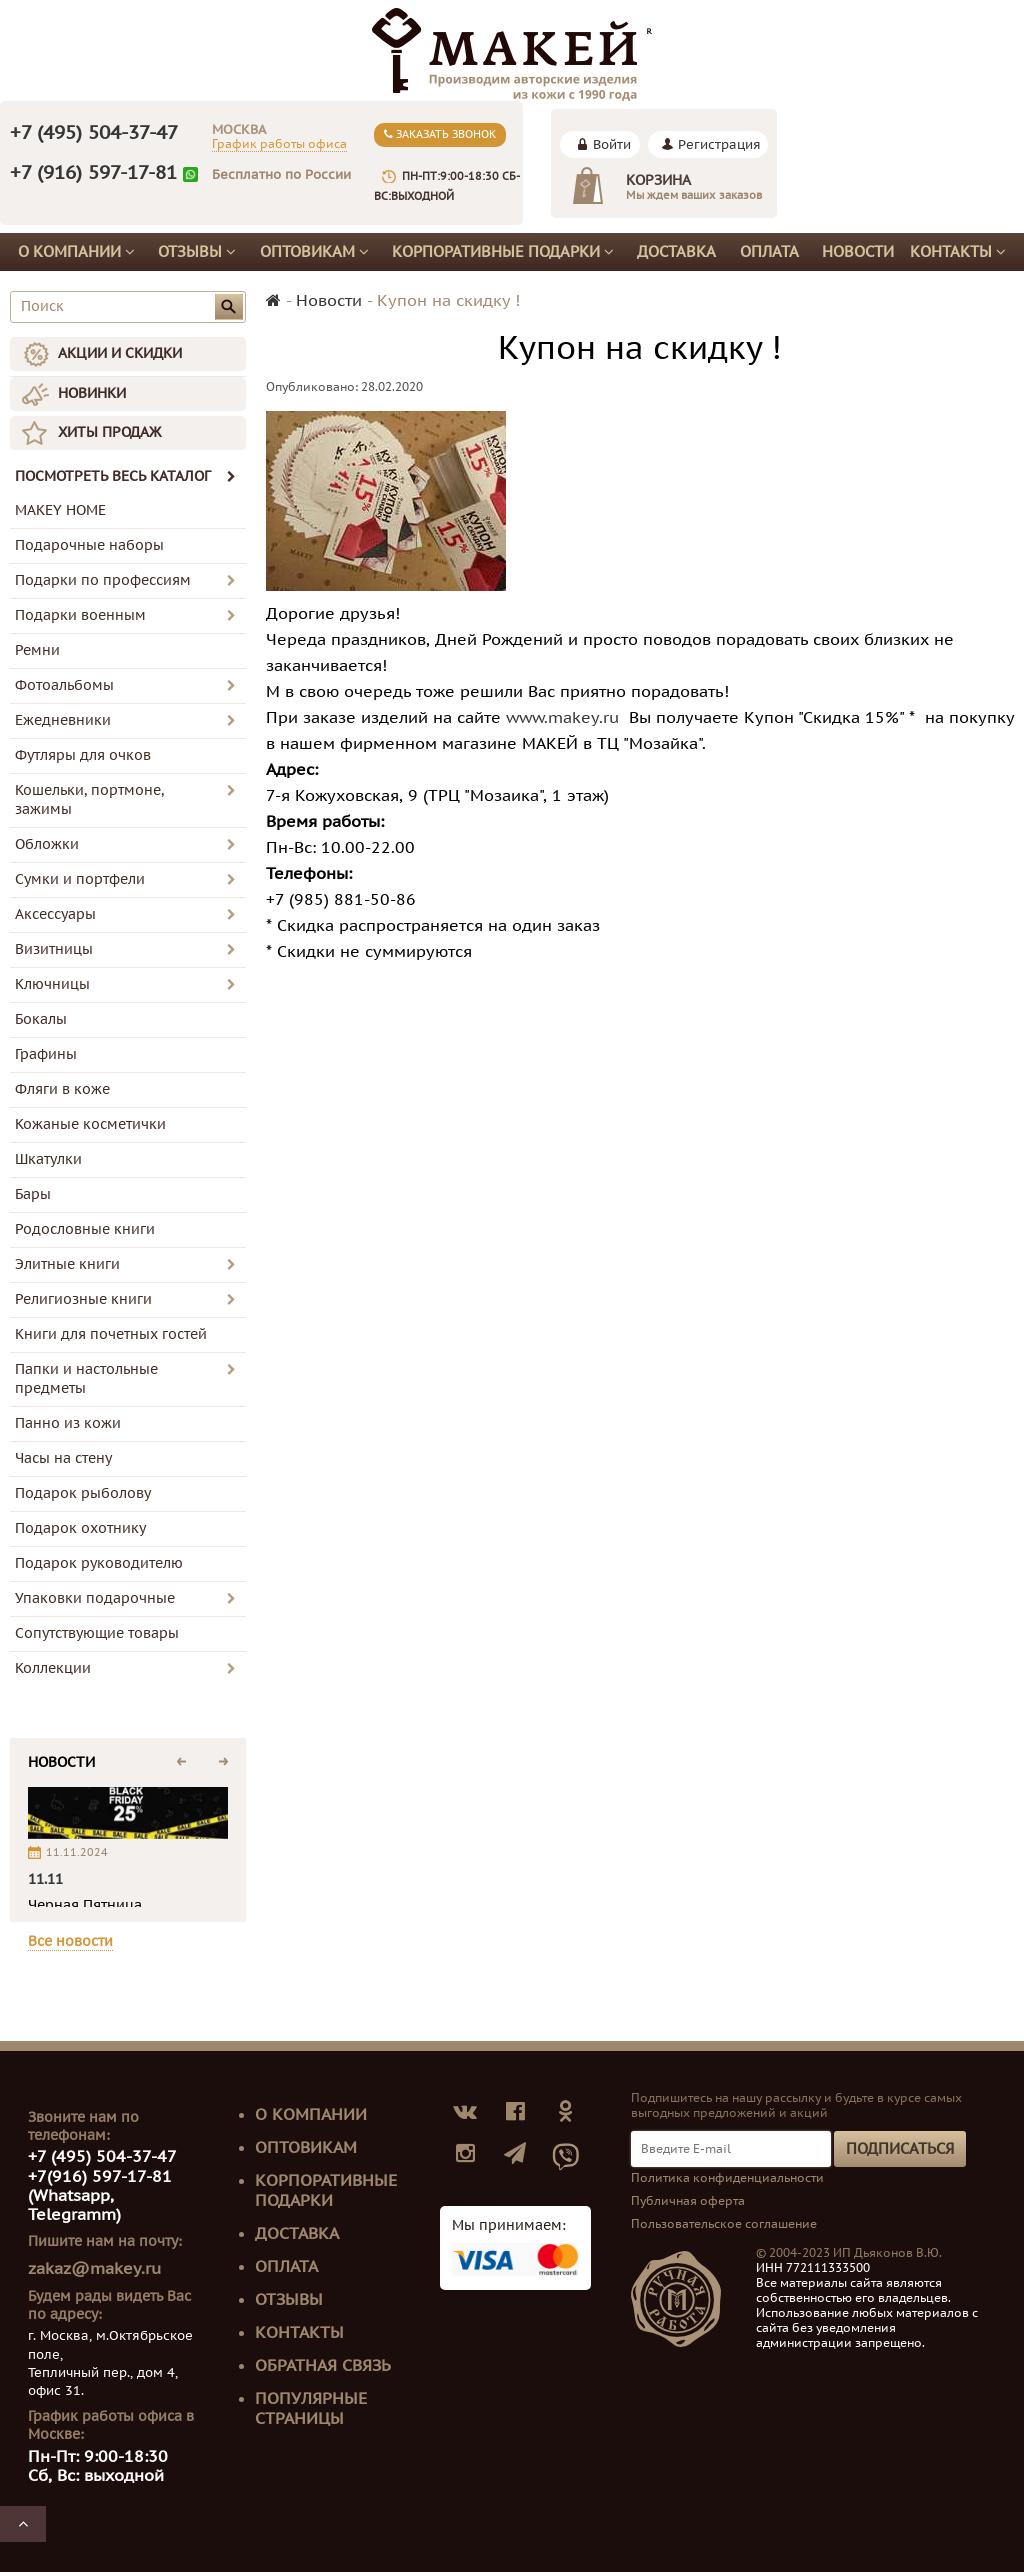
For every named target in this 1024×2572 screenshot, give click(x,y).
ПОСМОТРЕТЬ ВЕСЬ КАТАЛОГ (125, 476)
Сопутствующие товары (97, 1633)
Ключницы (52, 984)
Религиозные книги (83, 1299)
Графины (46, 1054)
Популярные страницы (311, 2409)
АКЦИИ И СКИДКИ (120, 353)
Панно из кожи (68, 1423)
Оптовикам (314, 252)
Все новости (70, 1941)
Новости (858, 252)
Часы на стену (63, 1458)
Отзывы (197, 252)
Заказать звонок (440, 134)
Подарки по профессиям (103, 580)
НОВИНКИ (92, 393)
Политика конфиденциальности (727, 2178)
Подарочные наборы (89, 545)
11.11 (45, 1879)
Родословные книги (85, 1229)
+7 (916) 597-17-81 (93, 173)
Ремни (37, 650)
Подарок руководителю (99, 1563)
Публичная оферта (688, 2201)
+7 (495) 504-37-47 (94, 133)
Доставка (676, 252)
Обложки (47, 844)
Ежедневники (63, 720)
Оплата (769, 252)
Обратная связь (323, 2366)
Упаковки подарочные (95, 1598)
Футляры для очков (83, 755)
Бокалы (41, 1019)
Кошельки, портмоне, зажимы (89, 800)
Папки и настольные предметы (86, 1379)
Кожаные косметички (90, 1124)
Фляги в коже (62, 1089)
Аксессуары (55, 914)
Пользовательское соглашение (724, 2224)
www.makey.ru (562, 718)
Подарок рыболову (83, 1493)
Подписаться (900, 2149)
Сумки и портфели (80, 879)
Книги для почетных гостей (111, 1334)
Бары (33, 1194)
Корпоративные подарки (503, 252)
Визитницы (54, 949)
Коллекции (53, 1668)
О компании (76, 252)
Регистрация (719, 145)
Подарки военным (80, 615)
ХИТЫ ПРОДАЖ (109, 432)
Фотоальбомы (64, 685)
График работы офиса (279, 144)
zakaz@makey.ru (94, 2269)
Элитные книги (67, 1264)
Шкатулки (48, 1159)
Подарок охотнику (80, 1528)
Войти (612, 145)
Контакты (958, 252)
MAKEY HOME (60, 510)
